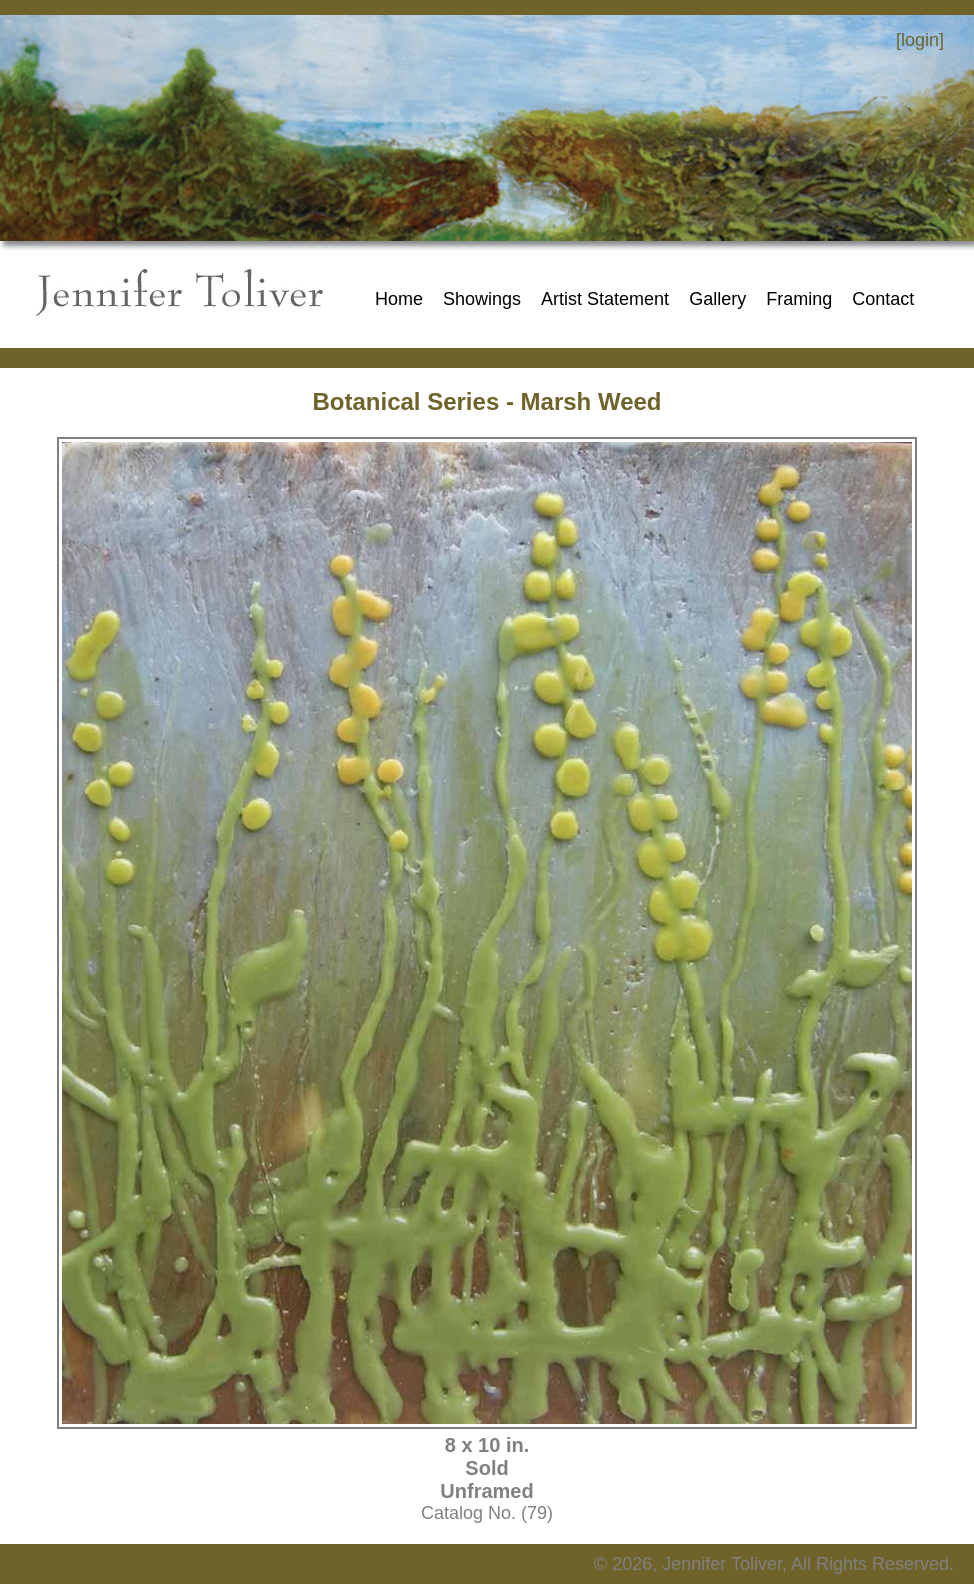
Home (399, 299)
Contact (883, 299)
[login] (920, 40)
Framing (799, 299)
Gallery (717, 299)
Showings (482, 299)
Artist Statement (605, 299)
